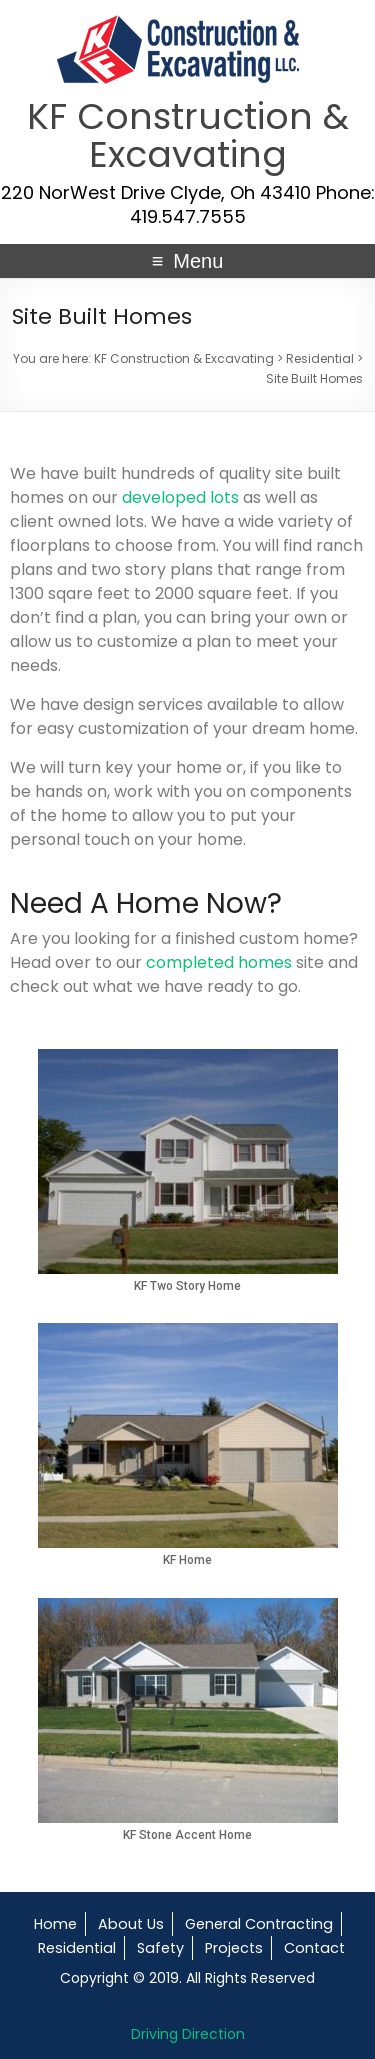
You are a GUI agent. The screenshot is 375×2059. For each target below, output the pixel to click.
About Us (131, 1924)
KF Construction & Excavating (188, 135)
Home (55, 1924)
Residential (77, 1948)
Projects (234, 1948)
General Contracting (259, 1924)
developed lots (180, 497)
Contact (314, 1948)
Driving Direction (188, 2034)
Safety (160, 1948)
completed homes (219, 962)
